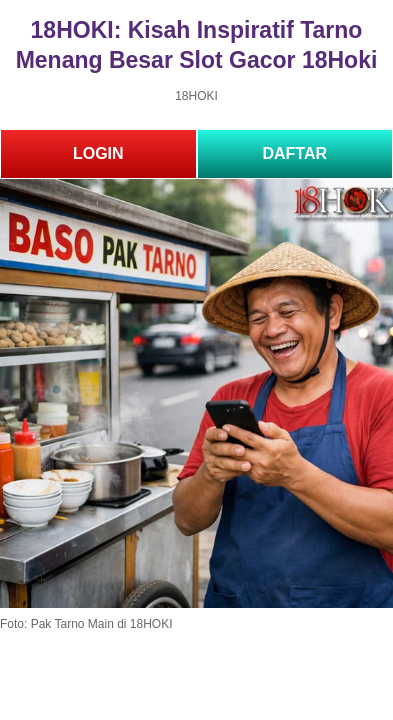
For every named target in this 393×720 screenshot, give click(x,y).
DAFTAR (294, 153)
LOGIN (98, 153)
